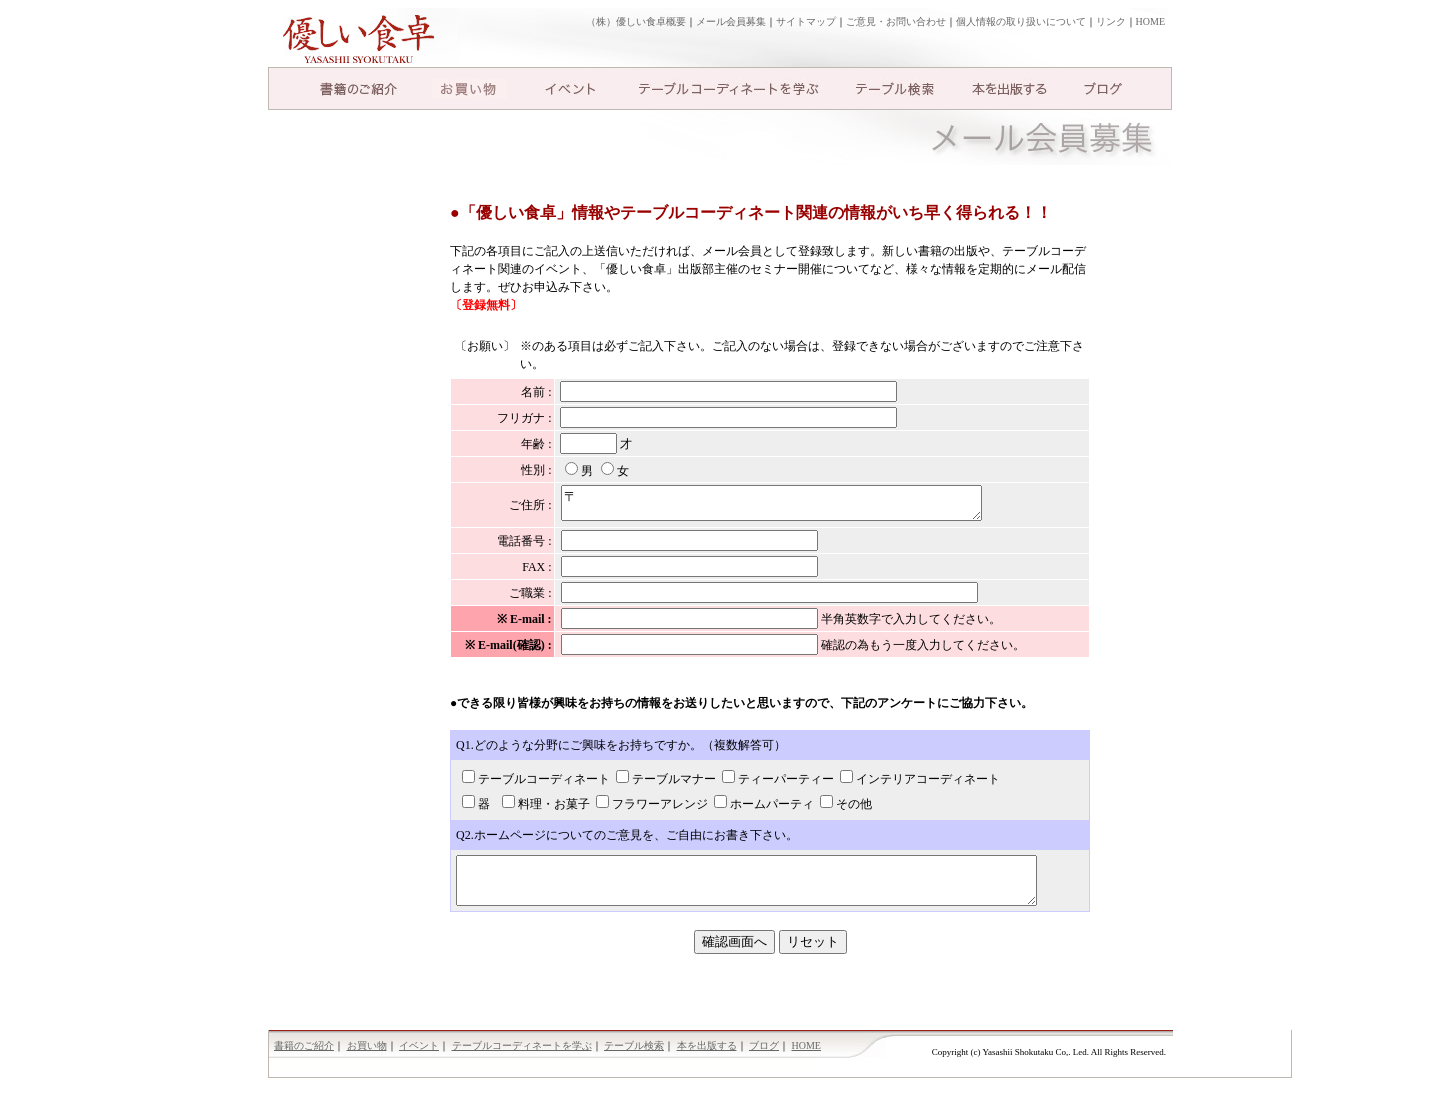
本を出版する (1009, 89)
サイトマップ (806, 21)
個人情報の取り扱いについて (1021, 21)
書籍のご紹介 (358, 89)
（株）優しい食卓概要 (636, 21)
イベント (569, 89)
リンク (1111, 21)
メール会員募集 (731, 21)
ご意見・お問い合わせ (896, 21)
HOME (1150, 21)
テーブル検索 (895, 89)
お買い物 (469, 89)
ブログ (1103, 89)
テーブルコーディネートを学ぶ (729, 89)
